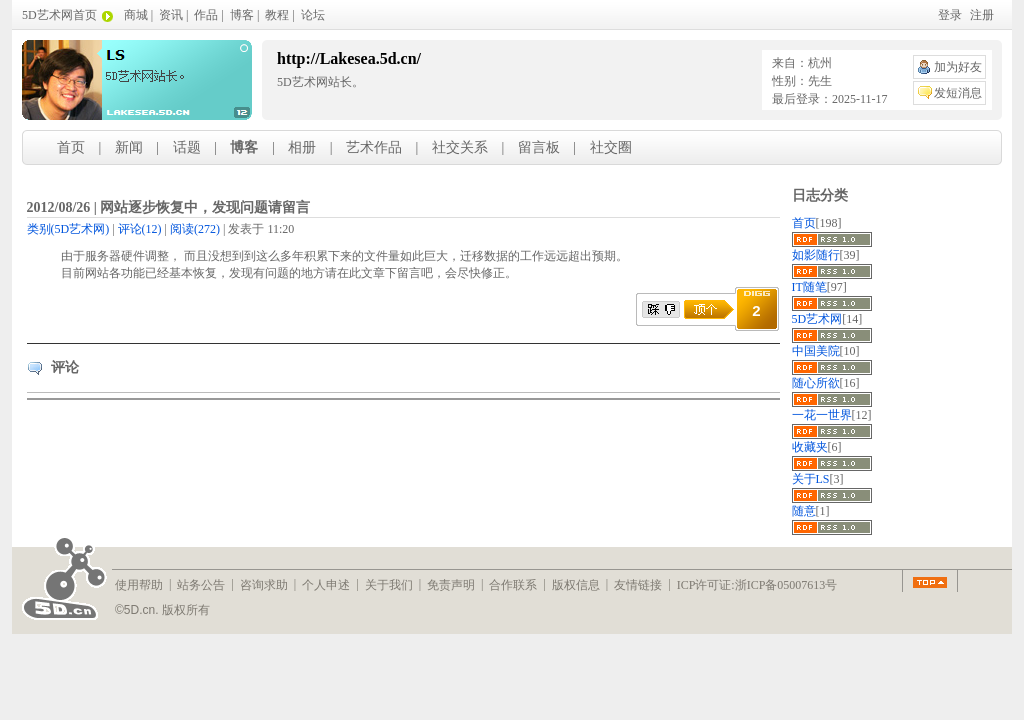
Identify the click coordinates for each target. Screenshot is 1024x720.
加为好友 (958, 67)
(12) (140, 229)
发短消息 (958, 93)
